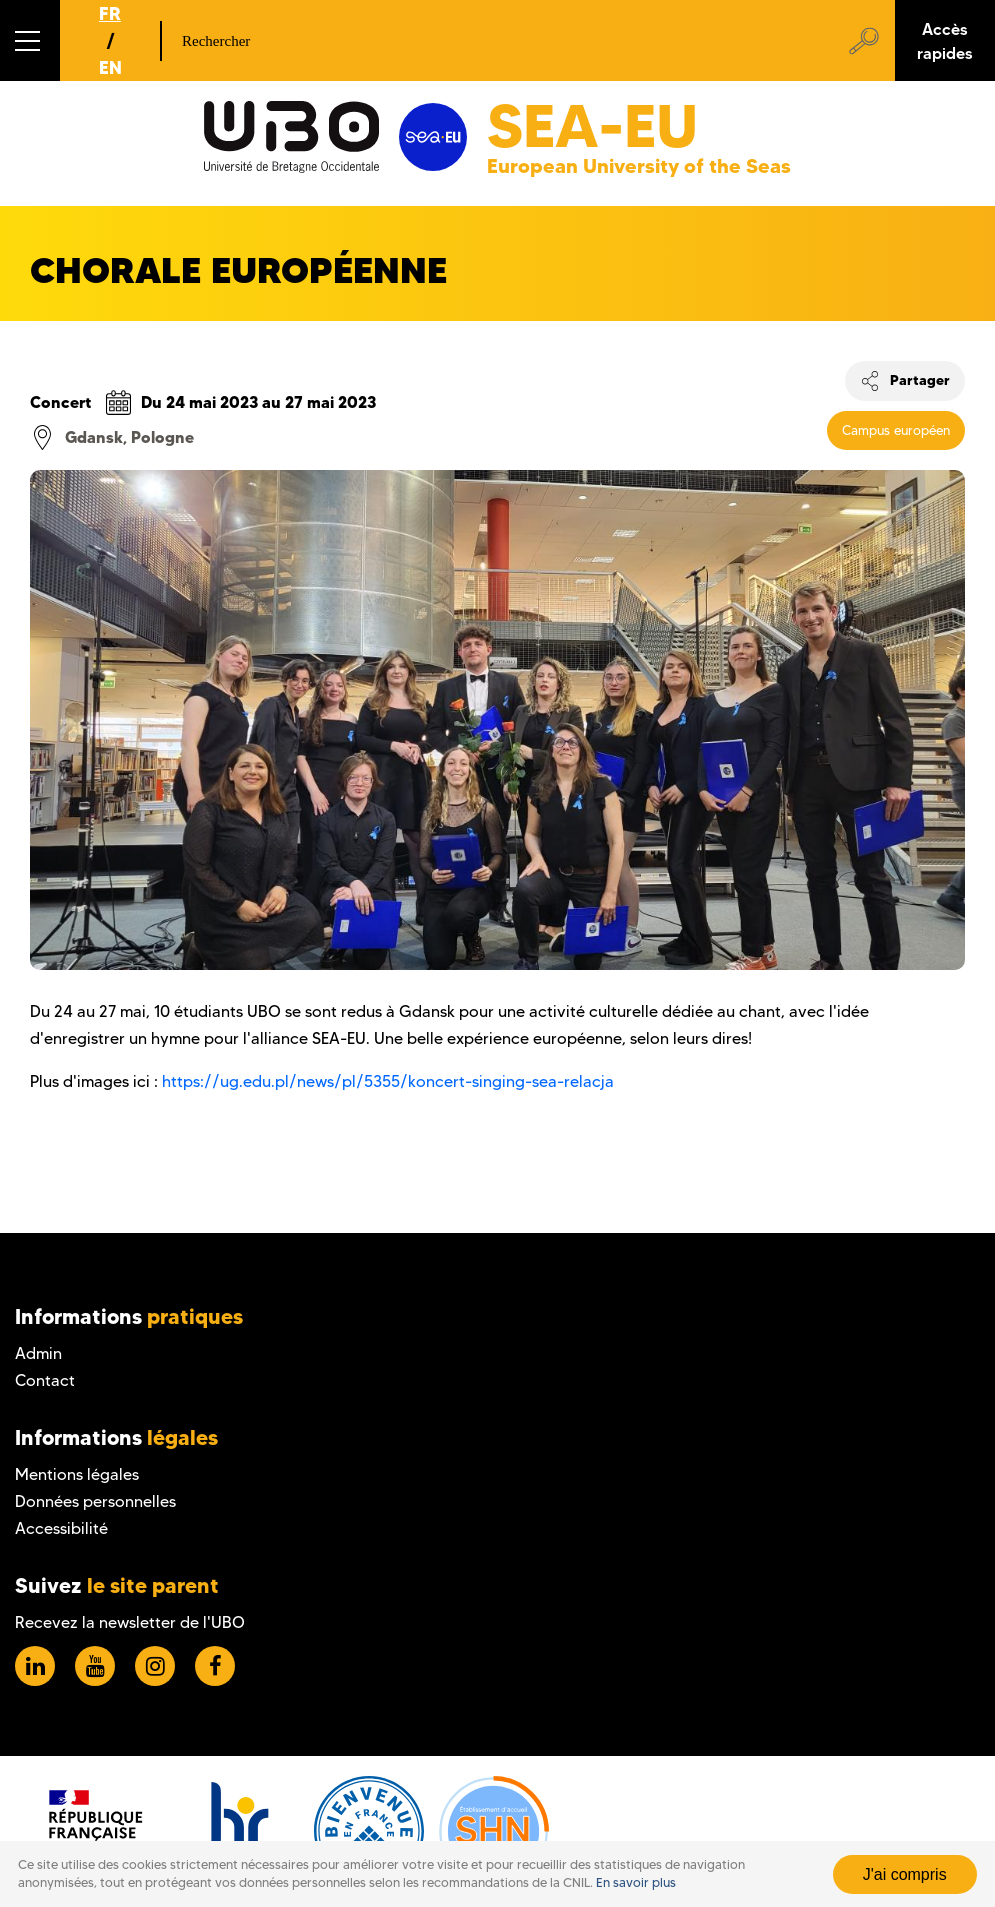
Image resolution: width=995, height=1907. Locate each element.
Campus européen (896, 430)
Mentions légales (77, 1474)
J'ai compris (905, 1874)
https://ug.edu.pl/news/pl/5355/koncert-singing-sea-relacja (388, 1081)
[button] (30, 40)
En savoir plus (636, 1882)
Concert (61, 402)
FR (110, 13)
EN (110, 67)
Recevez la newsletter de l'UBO (130, 1622)
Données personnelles (95, 1501)
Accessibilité (61, 1528)
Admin (38, 1353)
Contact (45, 1380)
